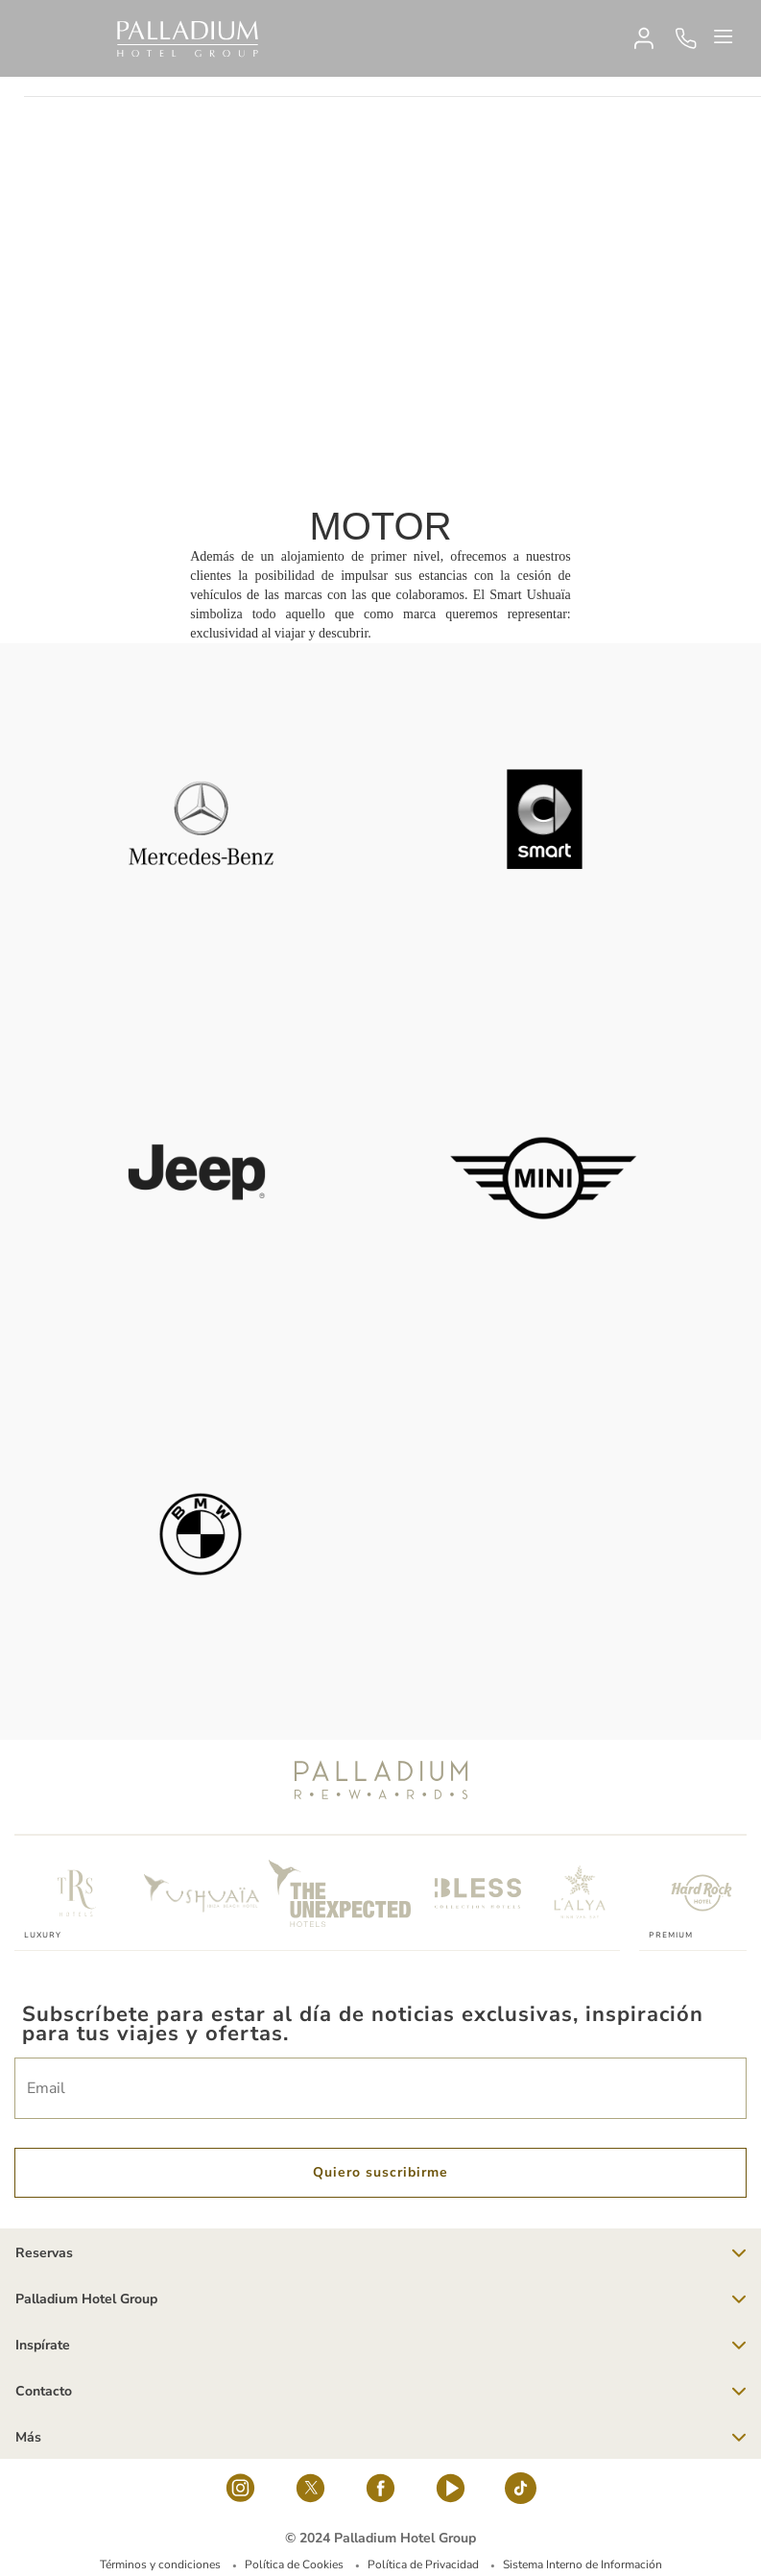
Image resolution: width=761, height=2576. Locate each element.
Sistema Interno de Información (582, 2564)
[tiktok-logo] (520, 2493)
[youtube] (450, 2493)
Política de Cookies (294, 2564)
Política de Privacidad (423, 2564)
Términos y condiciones (160, 2564)
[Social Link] (240, 2493)
